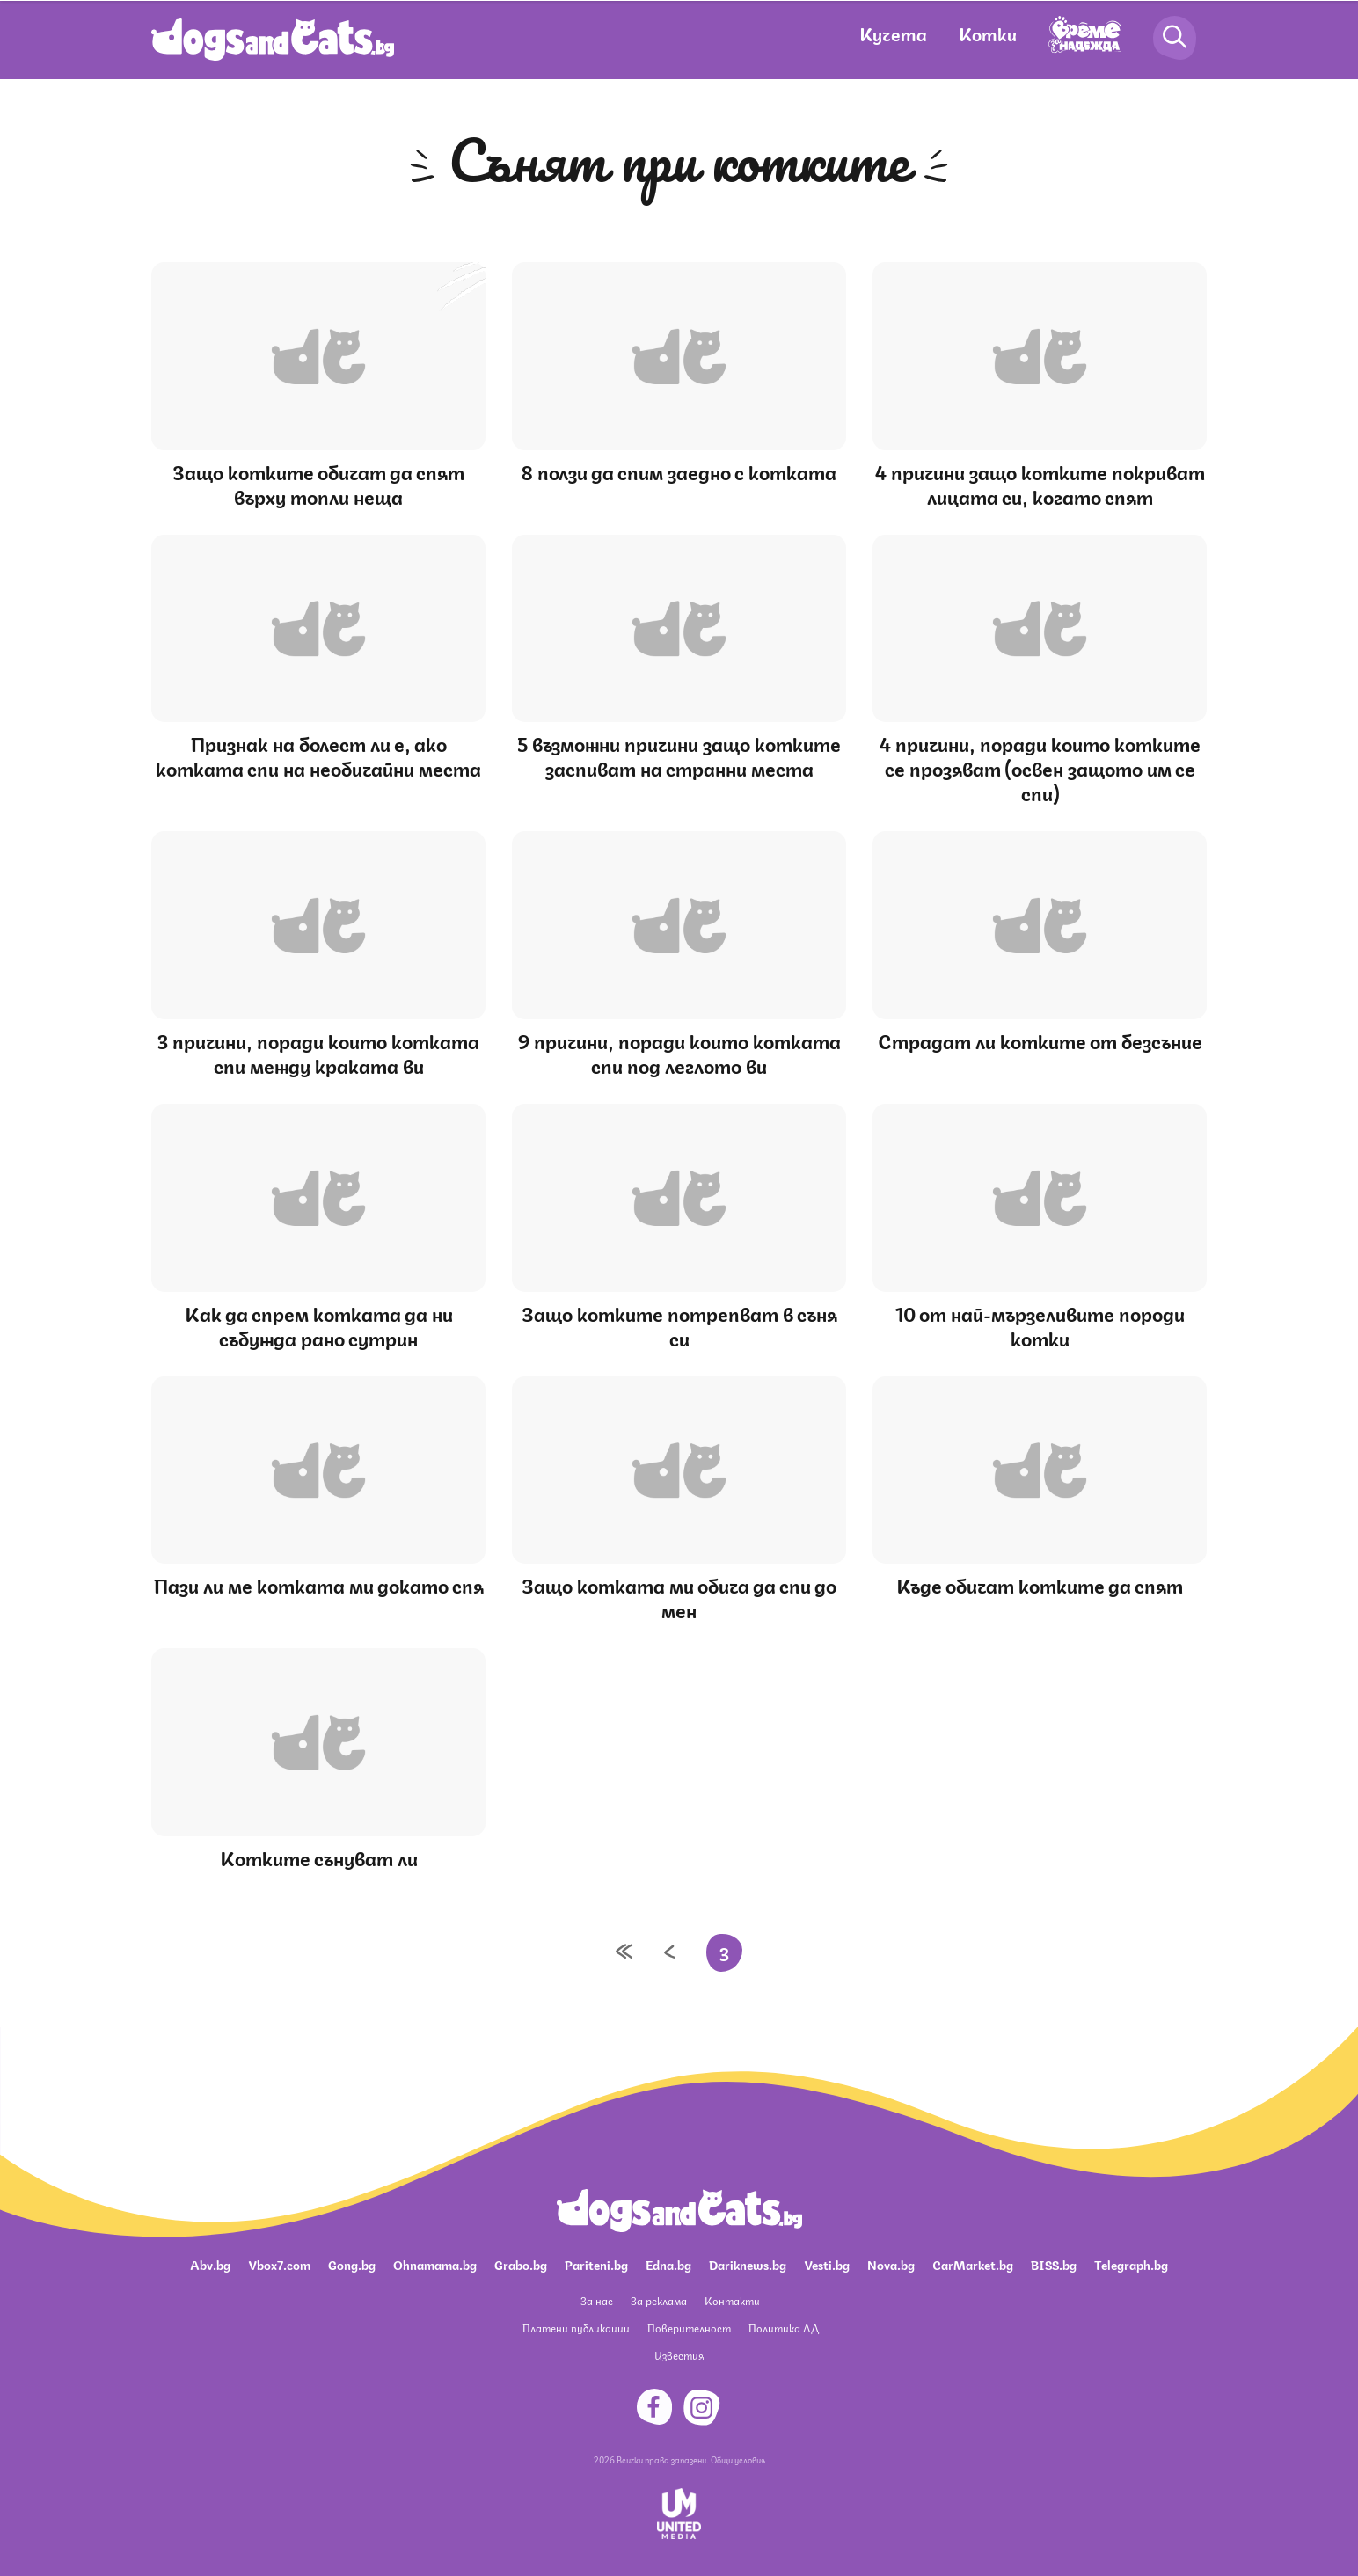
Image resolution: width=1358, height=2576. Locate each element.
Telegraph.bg (1131, 2264)
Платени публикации (576, 2327)
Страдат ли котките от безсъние (1040, 1040)
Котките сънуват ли (319, 1857)
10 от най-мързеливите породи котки (1040, 1325)
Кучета (893, 33)
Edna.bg (668, 2264)
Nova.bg (891, 2264)
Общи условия (738, 2459)
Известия (679, 2354)
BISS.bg (1054, 2264)
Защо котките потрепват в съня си (679, 1325)
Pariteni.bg (596, 2264)
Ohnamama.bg (435, 2264)
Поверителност (689, 2327)
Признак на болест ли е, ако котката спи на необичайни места (318, 755)
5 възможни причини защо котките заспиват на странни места (679, 755)
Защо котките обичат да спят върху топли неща (318, 483)
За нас (596, 2300)
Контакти (732, 2300)
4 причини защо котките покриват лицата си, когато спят (1040, 483)
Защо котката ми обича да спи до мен (679, 1597)
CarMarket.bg (972, 2264)
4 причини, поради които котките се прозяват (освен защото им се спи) (1040, 767)
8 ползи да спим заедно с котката (679, 471)
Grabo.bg (520, 2264)
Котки (988, 33)
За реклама (659, 2300)
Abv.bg (210, 2264)
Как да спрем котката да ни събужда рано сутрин (319, 1325)
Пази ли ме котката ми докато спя (319, 1584)
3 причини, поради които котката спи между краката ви (318, 1052)
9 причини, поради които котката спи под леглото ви (679, 1052)
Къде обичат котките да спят (1039, 1584)
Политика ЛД (783, 2327)
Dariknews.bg (747, 2264)
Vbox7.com (279, 2264)
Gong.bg (352, 2264)
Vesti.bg (827, 2264)
